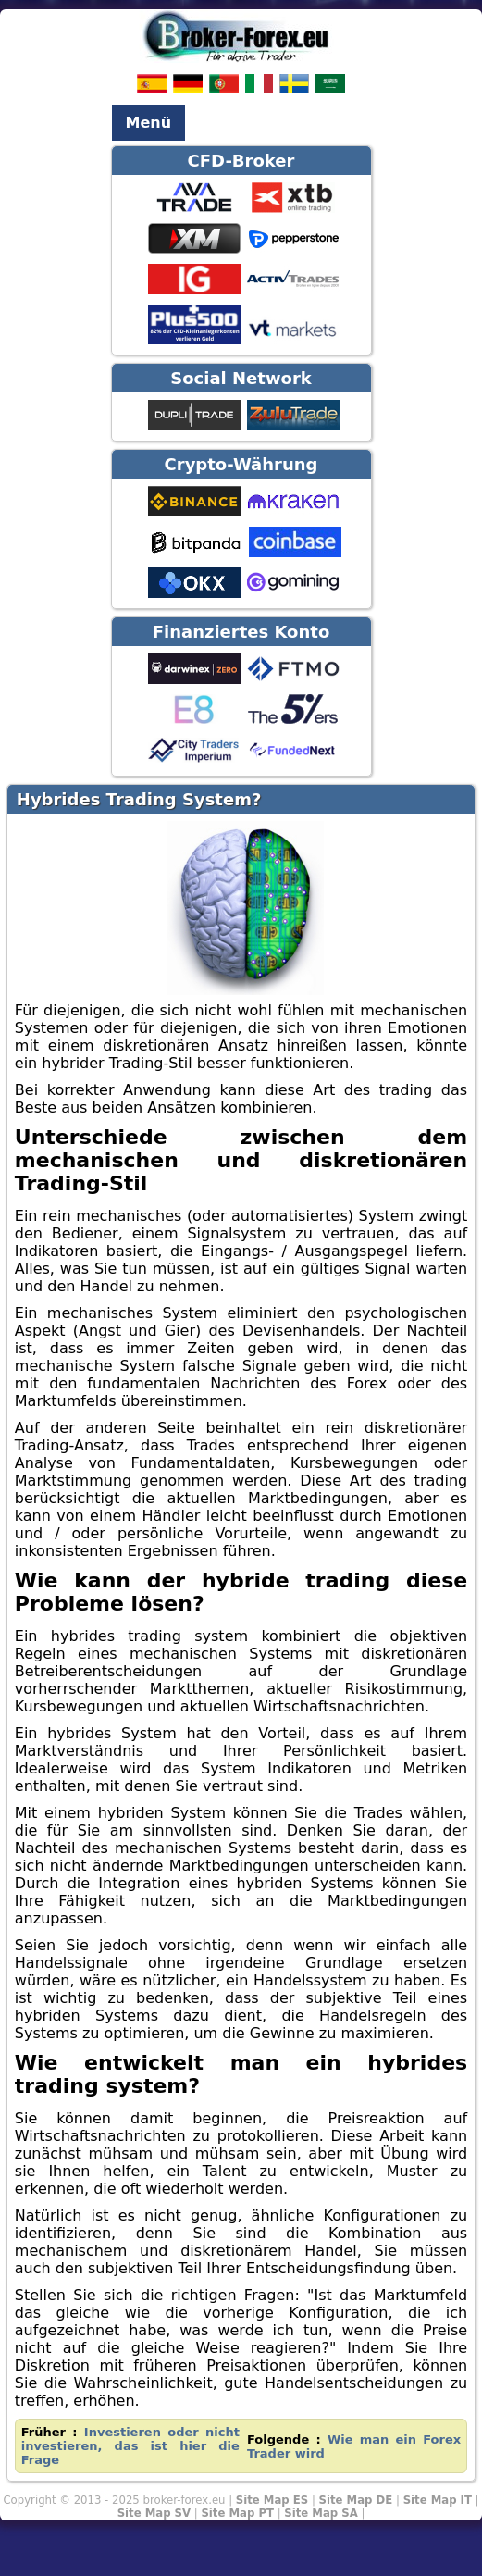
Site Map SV (154, 2513)
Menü (149, 122)
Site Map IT (437, 2500)
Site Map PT (237, 2513)
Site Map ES (272, 2500)
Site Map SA (320, 2513)
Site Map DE (356, 2500)
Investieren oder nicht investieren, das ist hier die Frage (130, 2446)
